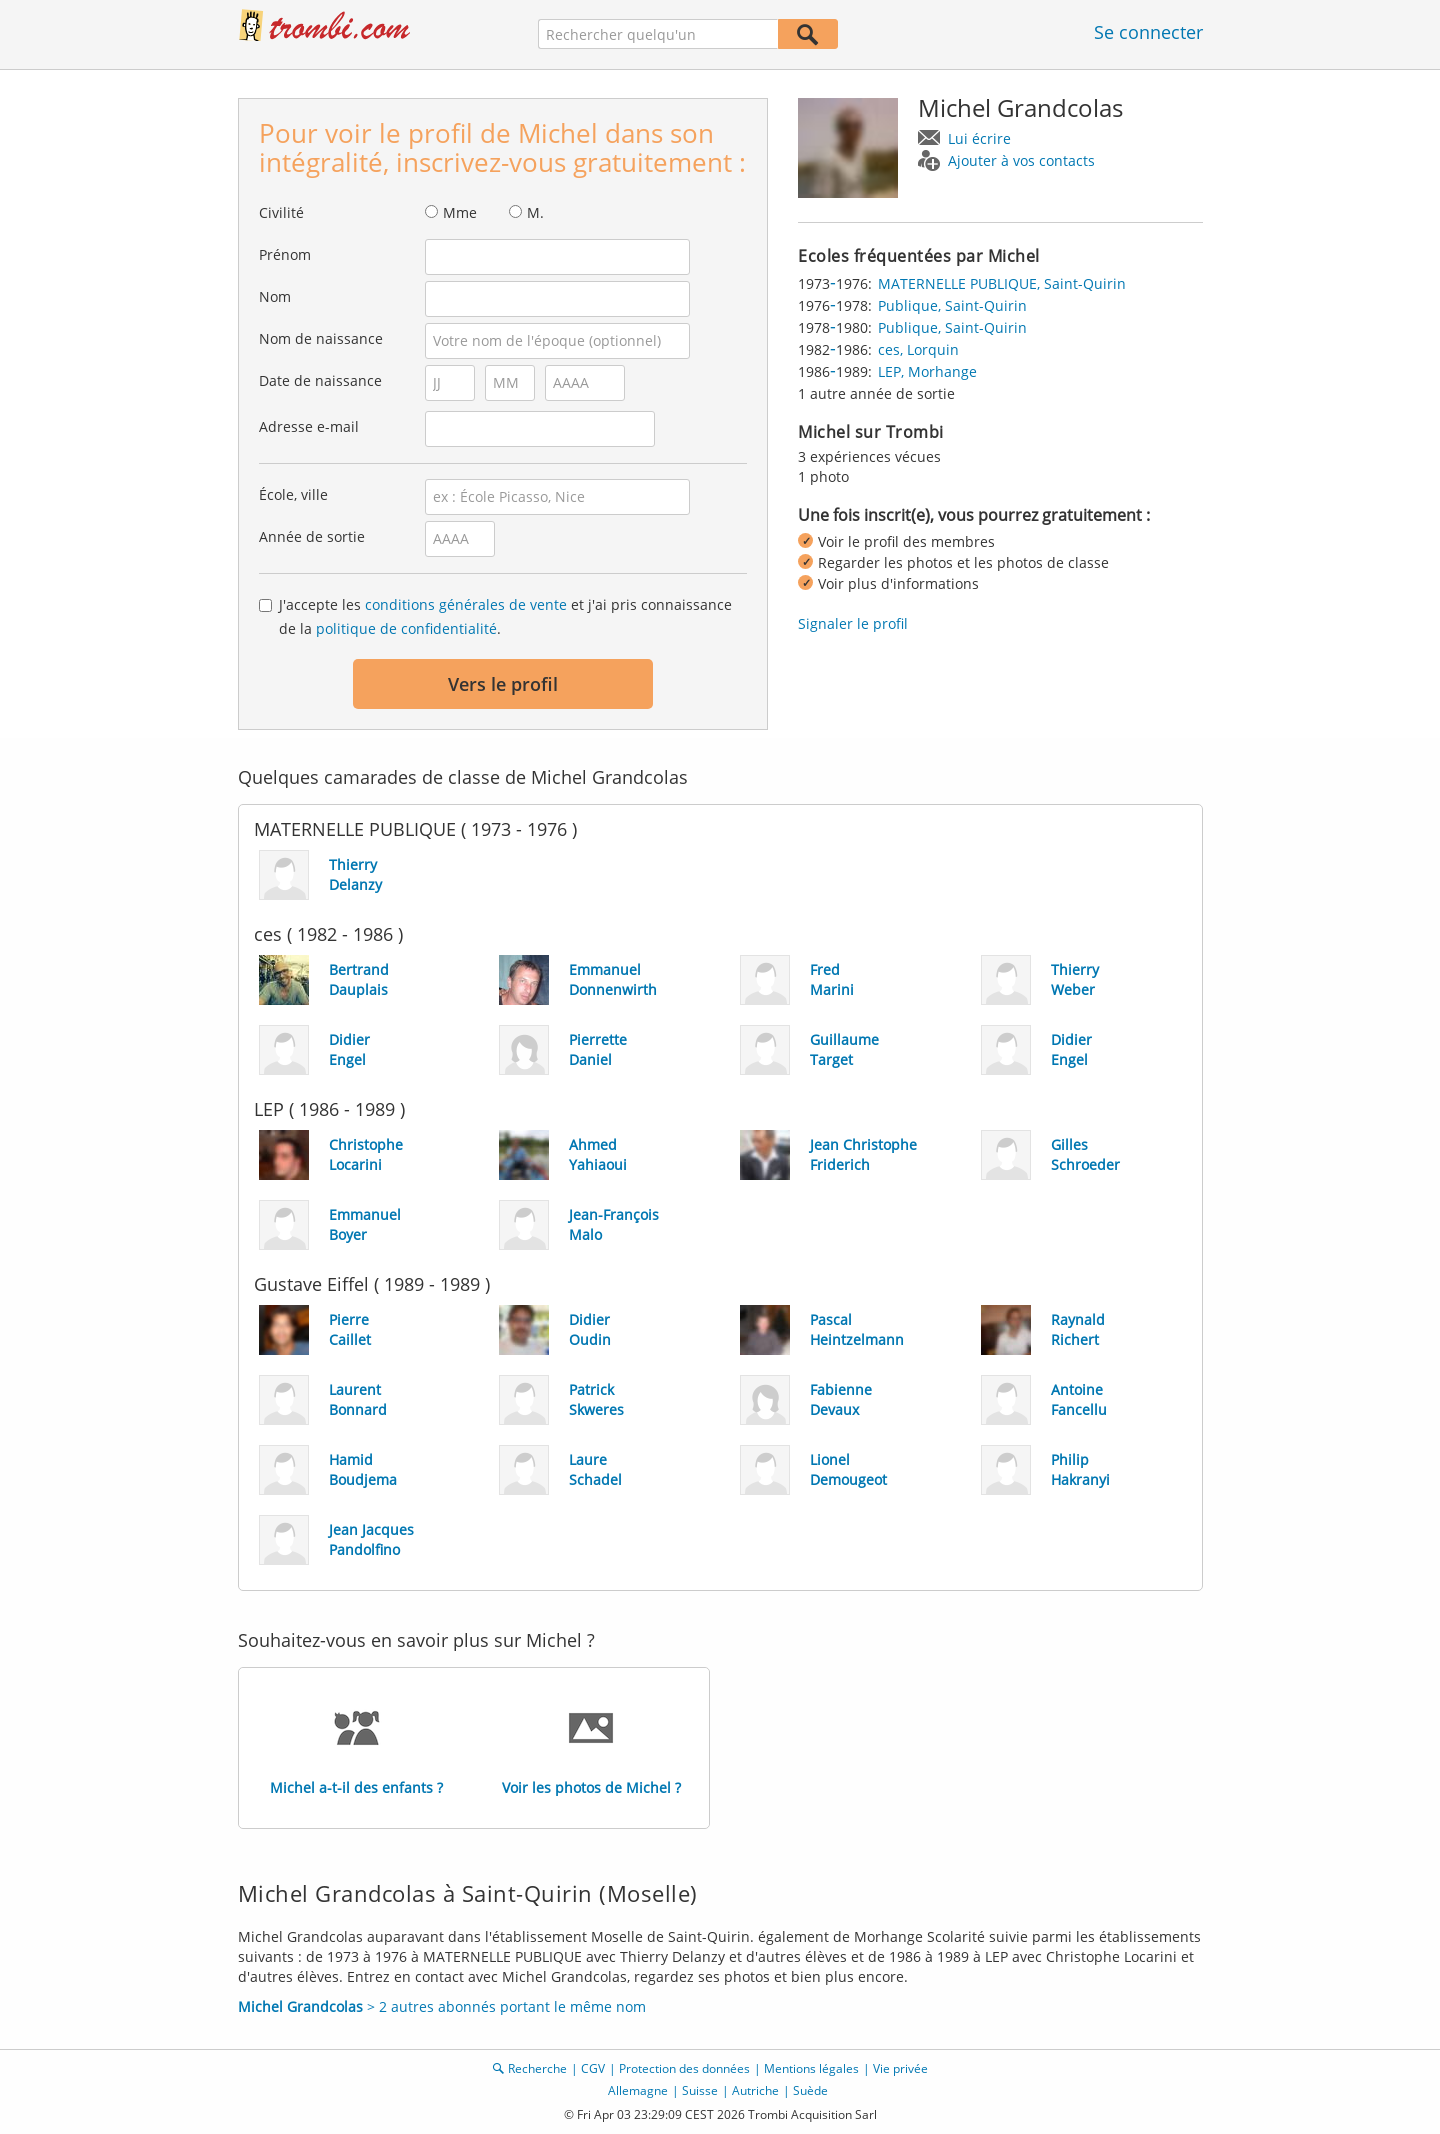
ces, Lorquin (918, 349)
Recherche (537, 2068)
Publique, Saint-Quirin (952, 305)
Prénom (285, 254)
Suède (810, 2090)
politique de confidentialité (406, 628)
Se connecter (1148, 32)
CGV (593, 2068)
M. (535, 212)
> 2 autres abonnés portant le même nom (442, 2006)
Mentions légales (811, 2068)
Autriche (755, 2090)
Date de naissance (320, 380)
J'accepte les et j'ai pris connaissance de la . (505, 616)
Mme (460, 212)
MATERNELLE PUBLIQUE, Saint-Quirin (1002, 283)
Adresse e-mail (309, 426)
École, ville (293, 494)
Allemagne (638, 2090)
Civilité (281, 212)
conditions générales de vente (466, 604)
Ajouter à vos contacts (1021, 160)
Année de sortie (312, 536)
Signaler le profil (853, 623)
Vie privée (900, 2068)
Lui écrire (979, 138)
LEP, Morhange (927, 371)
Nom (275, 296)
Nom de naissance (321, 338)
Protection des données (684, 2068)
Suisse (700, 2090)
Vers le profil (503, 684)
